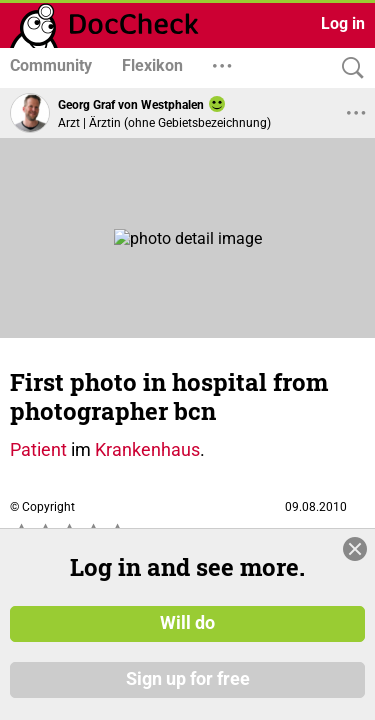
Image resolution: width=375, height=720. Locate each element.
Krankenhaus (147, 449)
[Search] (348, 68)
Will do (187, 623)
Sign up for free (188, 679)
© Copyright (42, 507)
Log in (343, 23)
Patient (38, 449)
